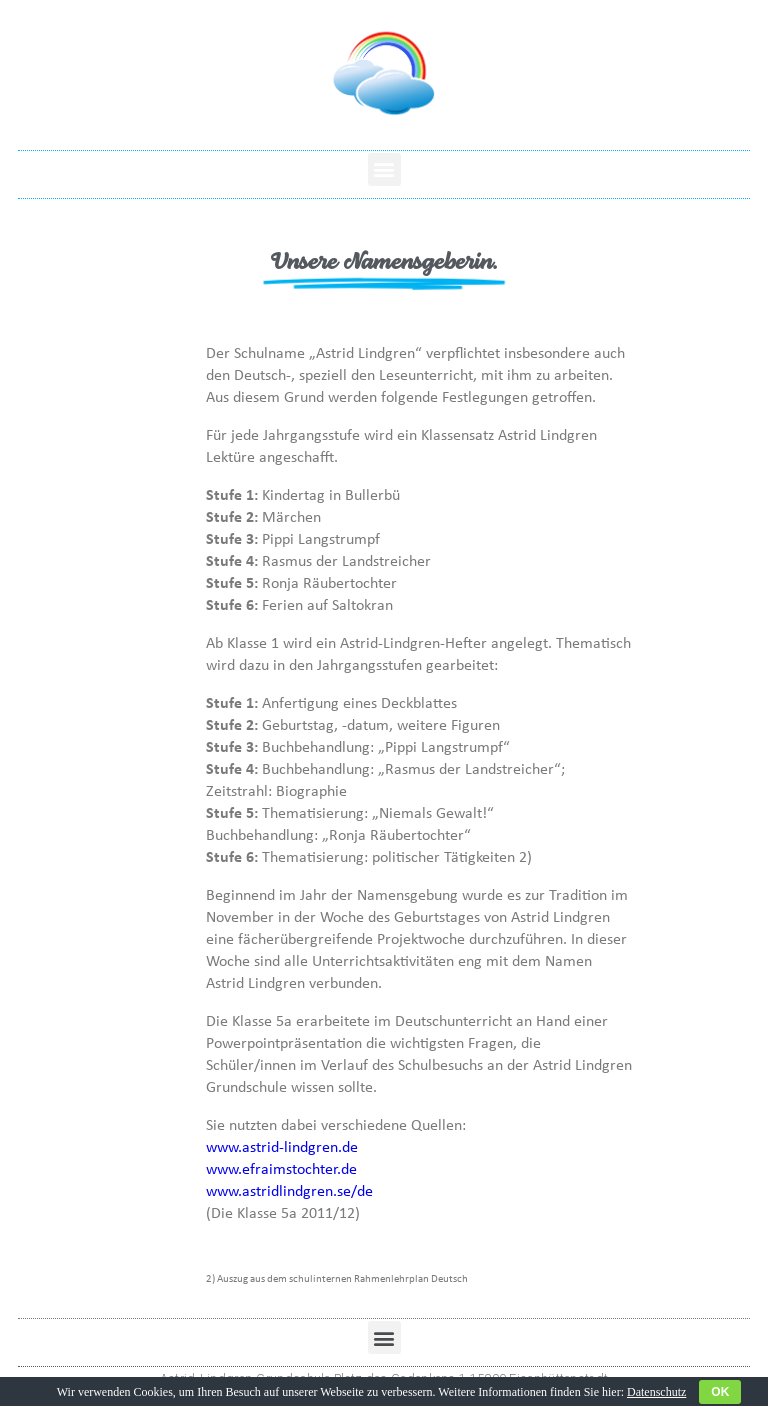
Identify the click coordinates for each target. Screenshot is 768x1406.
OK (720, 1392)
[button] (384, 169)
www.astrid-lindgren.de (282, 1146)
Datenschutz (656, 1392)
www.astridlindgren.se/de (289, 1190)
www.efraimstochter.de (281, 1168)
